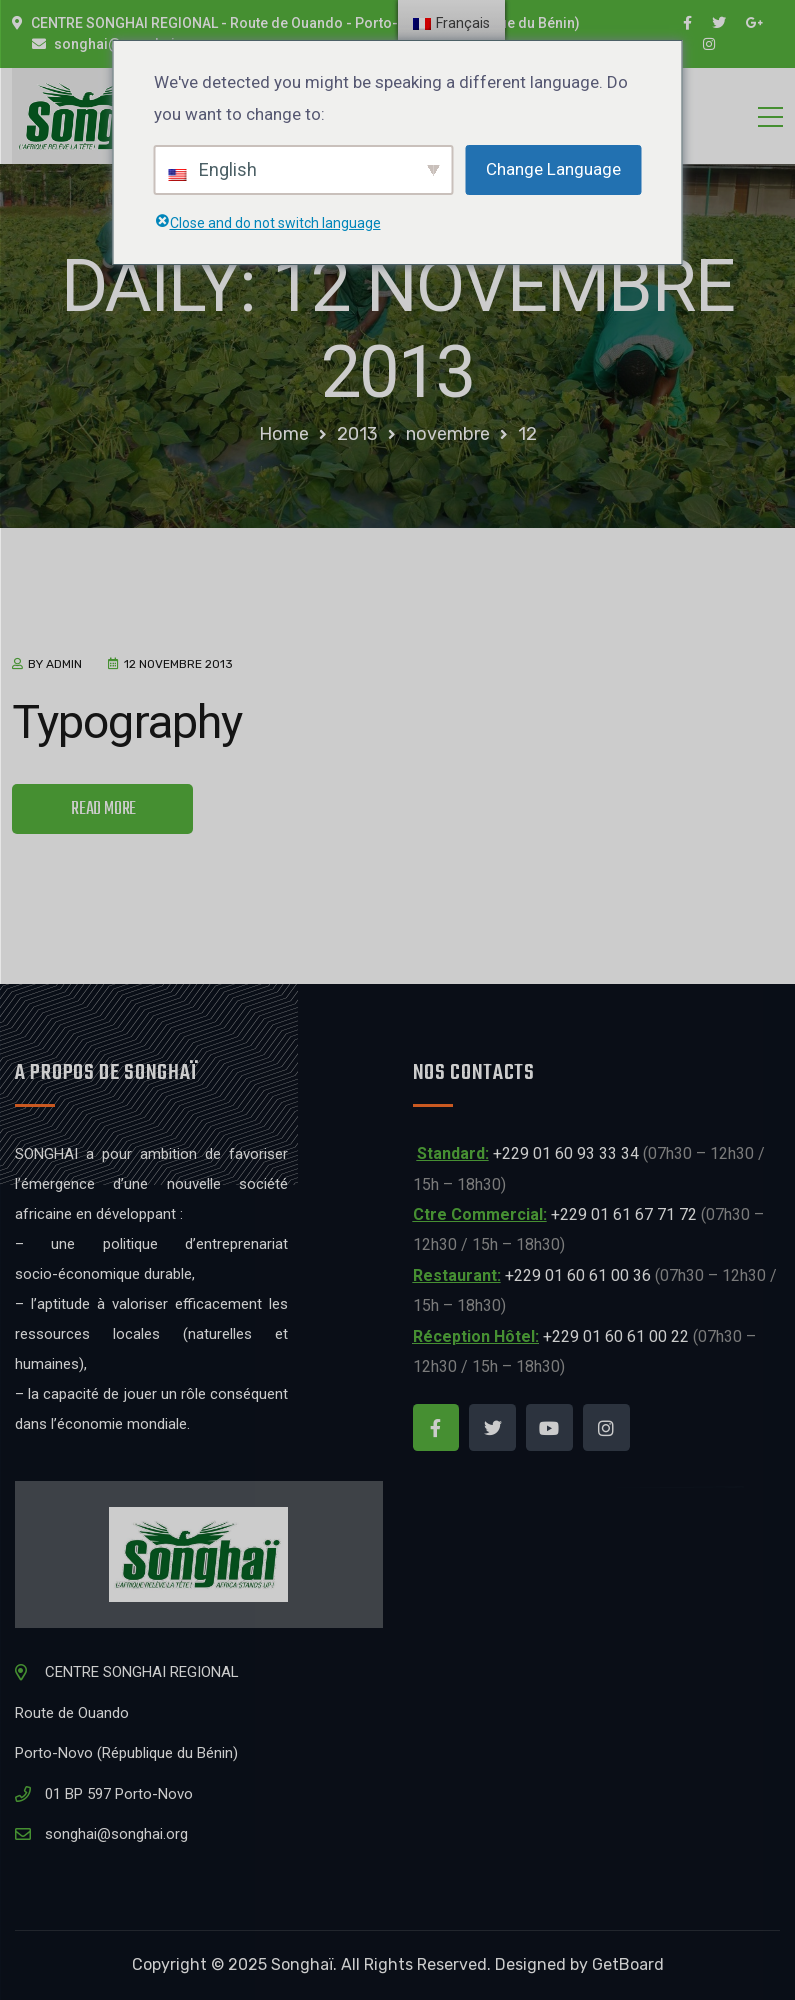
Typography (127, 721)
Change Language (553, 169)
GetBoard (628, 1964)
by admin (55, 664)
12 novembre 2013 (178, 664)
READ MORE (103, 809)
